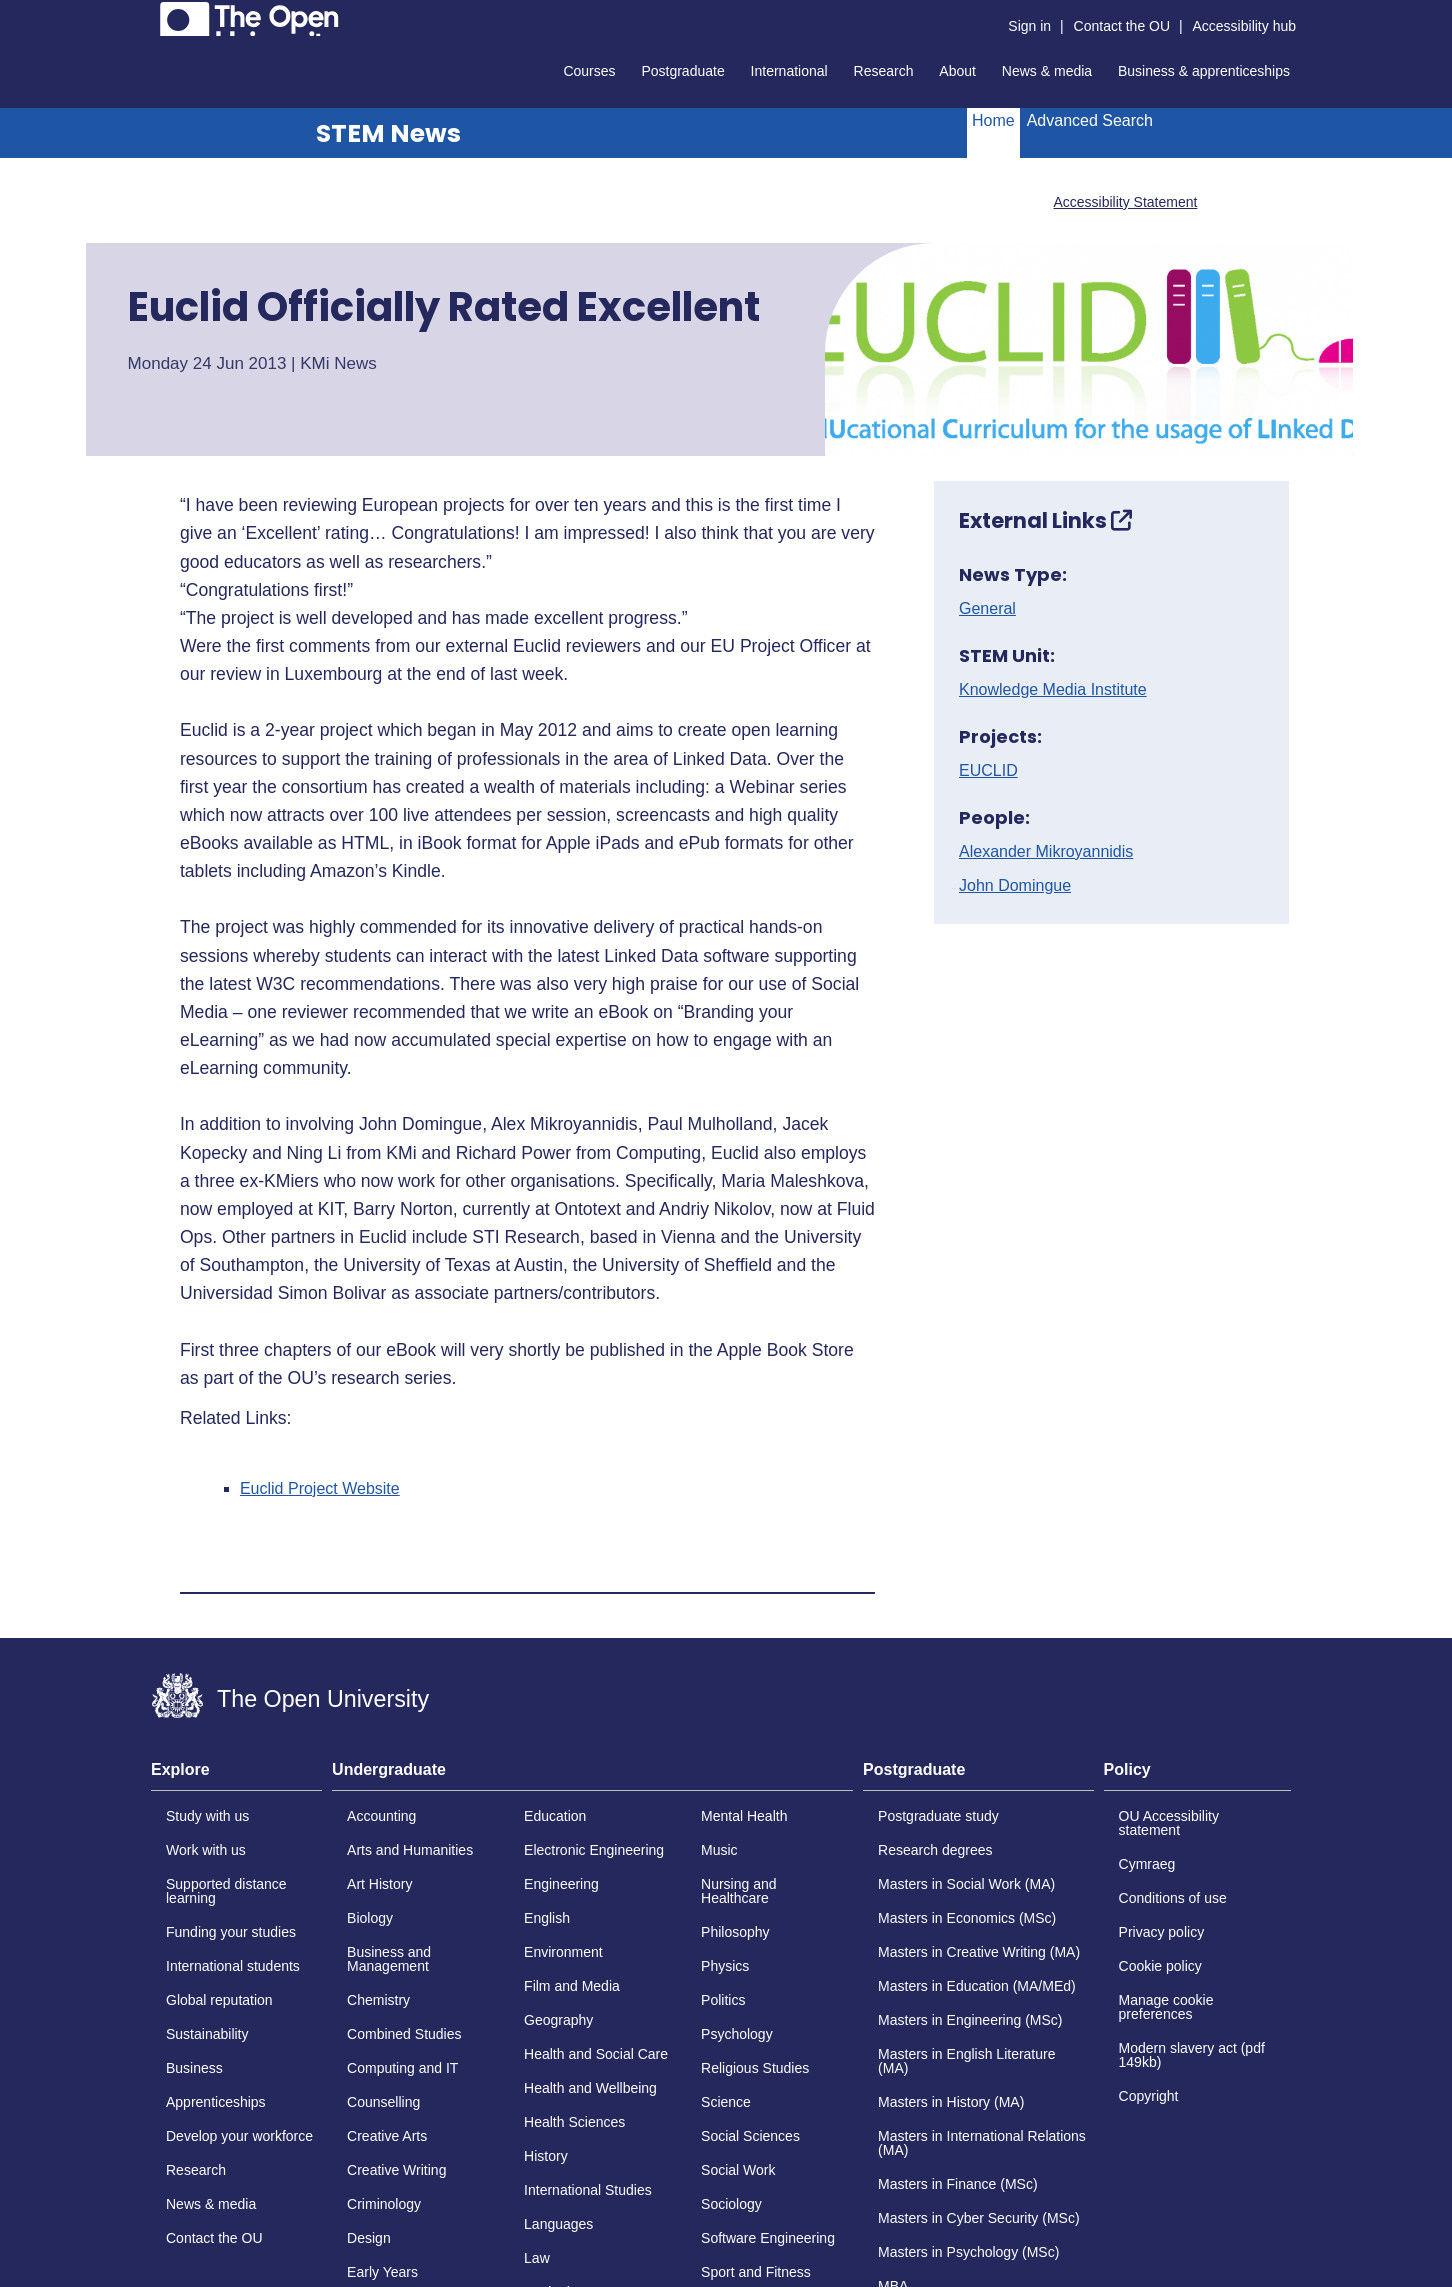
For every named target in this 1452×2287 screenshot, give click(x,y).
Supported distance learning (226, 1891)
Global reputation (219, 2000)
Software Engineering (768, 2238)
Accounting (381, 1816)
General (987, 609)
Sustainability (207, 2034)
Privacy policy (1162, 1932)
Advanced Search (1090, 120)
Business (194, 2068)
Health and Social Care (596, 2054)
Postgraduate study (938, 1816)
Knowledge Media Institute (1053, 690)
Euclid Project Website (320, 1489)
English (547, 1918)
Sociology (731, 2204)
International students (233, 1966)
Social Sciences (750, 2136)
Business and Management (389, 1959)
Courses (589, 71)
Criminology (384, 2204)
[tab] (236, 1776)
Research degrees (935, 1850)
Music (719, 1850)
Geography (558, 2020)
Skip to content (151, 15)
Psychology (737, 2034)
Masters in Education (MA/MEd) (977, 1986)
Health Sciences (574, 2122)
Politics (723, 2000)
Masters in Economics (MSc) (967, 1918)
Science (726, 2102)
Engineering (561, 1884)
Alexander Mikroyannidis (1046, 852)
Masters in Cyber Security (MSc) (978, 2218)
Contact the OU (1122, 26)
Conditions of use (1173, 1898)
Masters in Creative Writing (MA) (979, 1952)
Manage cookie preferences (1166, 2007)
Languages (558, 2224)
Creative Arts (387, 2136)
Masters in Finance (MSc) (957, 2184)
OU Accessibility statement (1169, 1823)
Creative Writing (396, 2170)
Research (884, 71)
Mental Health (744, 1816)
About (957, 71)
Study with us (207, 1816)
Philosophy (735, 1932)
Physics (725, 1966)
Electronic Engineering (594, 1850)
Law (537, 2258)
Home (993, 120)
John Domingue (1015, 886)
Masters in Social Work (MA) (966, 1884)
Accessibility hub (1245, 26)
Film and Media (572, 1986)
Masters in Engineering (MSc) (970, 2020)
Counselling (383, 2102)
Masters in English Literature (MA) (966, 2061)
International (789, 71)
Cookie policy (1160, 1966)
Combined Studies (404, 2034)
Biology (370, 1918)
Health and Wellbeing (590, 2088)
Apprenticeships (216, 2102)
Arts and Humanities (410, 1850)
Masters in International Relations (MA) (982, 2143)
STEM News (388, 133)
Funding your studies (231, 1932)
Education (555, 1816)
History (546, 2156)
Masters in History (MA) (951, 2102)
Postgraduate (682, 71)
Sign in (1029, 26)
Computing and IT (402, 2068)
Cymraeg (1147, 1864)
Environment (563, 1952)
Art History (379, 1884)
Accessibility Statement (1125, 202)
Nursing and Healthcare (739, 1891)
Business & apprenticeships (1204, 71)
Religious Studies (755, 2068)
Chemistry (378, 2000)
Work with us (206, 1850)
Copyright (1149, 2096)
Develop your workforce (239, 2136)
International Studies (588, 2190)
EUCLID (988, 771)
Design (369, 2238)
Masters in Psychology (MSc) (968, 2252)
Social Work (738, 2170)
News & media (1047, 71)
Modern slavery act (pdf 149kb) (1192, 2055)
